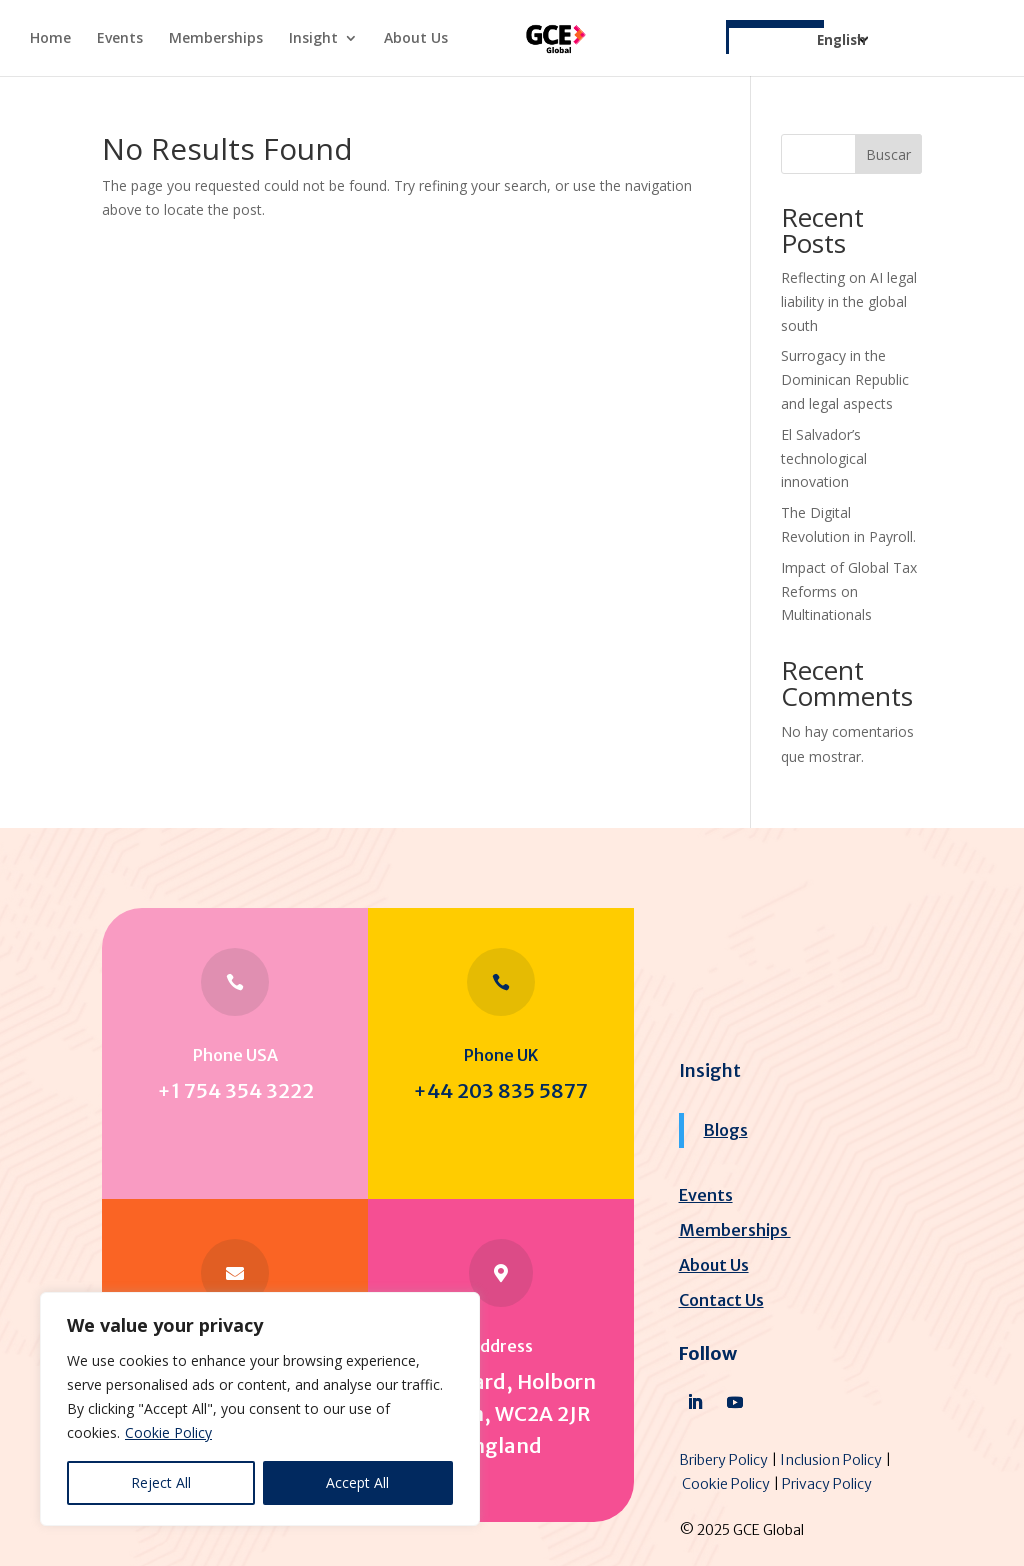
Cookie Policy (168, 1432)
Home (50, 39)
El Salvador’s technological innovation (824, 458)
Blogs (726, 1130)
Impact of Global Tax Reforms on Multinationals (849, 591)
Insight (313, 39)
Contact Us (721, 1300)
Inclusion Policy (831, 1460)
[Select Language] (799, 52)
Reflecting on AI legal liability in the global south (849, 301)
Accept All (357, 1482)
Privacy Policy (827, 1484)
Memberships (216, 39)
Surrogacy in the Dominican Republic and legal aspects (845, 379)
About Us (416, 39)
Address (501, 1346)
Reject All (161, 1482)
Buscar (888, 154)
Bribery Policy (723, 1460)
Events (120, 39)
